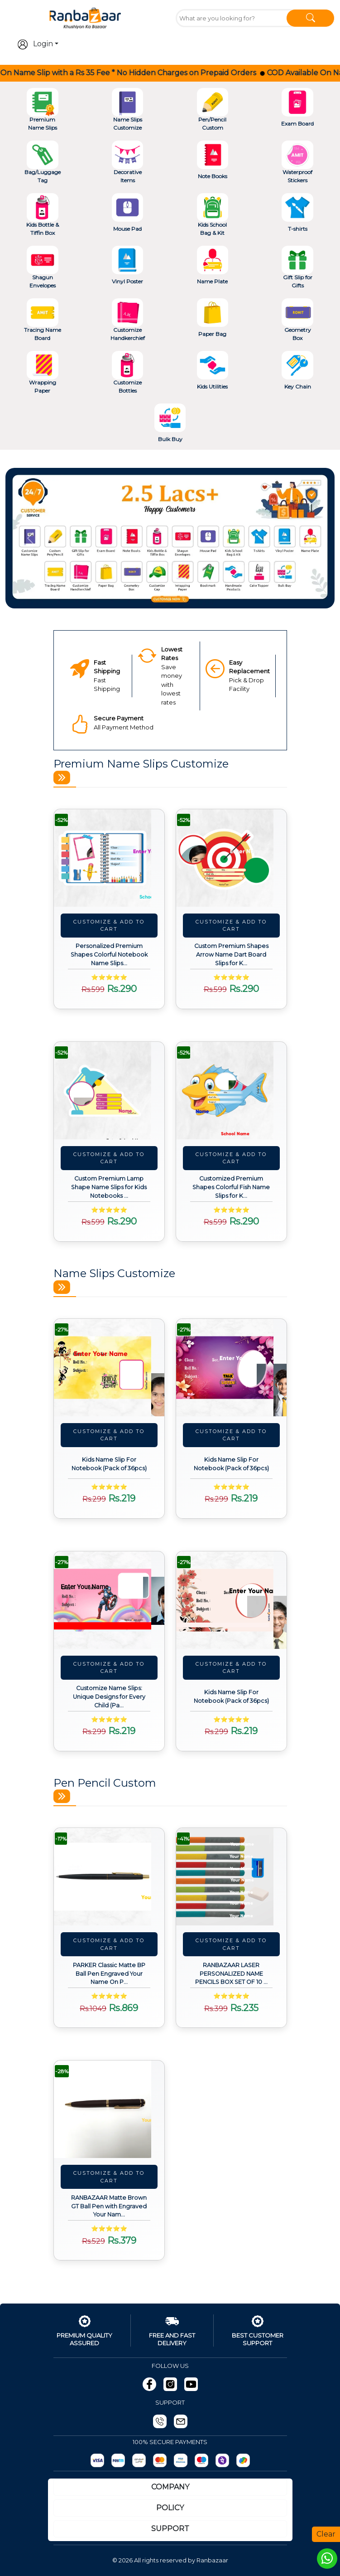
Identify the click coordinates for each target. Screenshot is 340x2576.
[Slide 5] (203, 596)
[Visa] (180, 2460)
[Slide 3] (170, 596)
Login (35, 44)
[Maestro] (201, 2460)
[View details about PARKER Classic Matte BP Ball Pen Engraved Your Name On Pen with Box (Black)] (109, 1876)
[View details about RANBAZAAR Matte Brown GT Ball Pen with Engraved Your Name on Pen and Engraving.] (109, 2109)
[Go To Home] (85, 17)
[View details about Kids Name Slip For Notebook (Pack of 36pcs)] (109, 1367)
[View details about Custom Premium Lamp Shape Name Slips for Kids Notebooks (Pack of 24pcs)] (109, 1090)
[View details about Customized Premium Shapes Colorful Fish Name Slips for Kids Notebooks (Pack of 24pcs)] (231, 1090)
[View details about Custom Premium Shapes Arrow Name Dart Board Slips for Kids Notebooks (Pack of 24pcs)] (231, 858)
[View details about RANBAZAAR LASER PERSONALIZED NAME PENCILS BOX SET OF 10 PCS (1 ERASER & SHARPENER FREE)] (231, 1876)
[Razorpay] (97, 2460)
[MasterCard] (160, 2460)
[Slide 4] (186, 596)
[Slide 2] (154, 596)
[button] (30, 538)
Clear (325, 2534)
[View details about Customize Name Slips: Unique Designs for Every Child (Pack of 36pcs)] (109, 1600)
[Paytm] (118, 2460)
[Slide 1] (137, 596)
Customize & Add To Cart (108, 926)
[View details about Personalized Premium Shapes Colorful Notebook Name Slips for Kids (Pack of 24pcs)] (109, 858)
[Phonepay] (222, 2460)
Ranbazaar (212, 2560)
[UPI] (139, 2460)
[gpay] (243, 2460)
